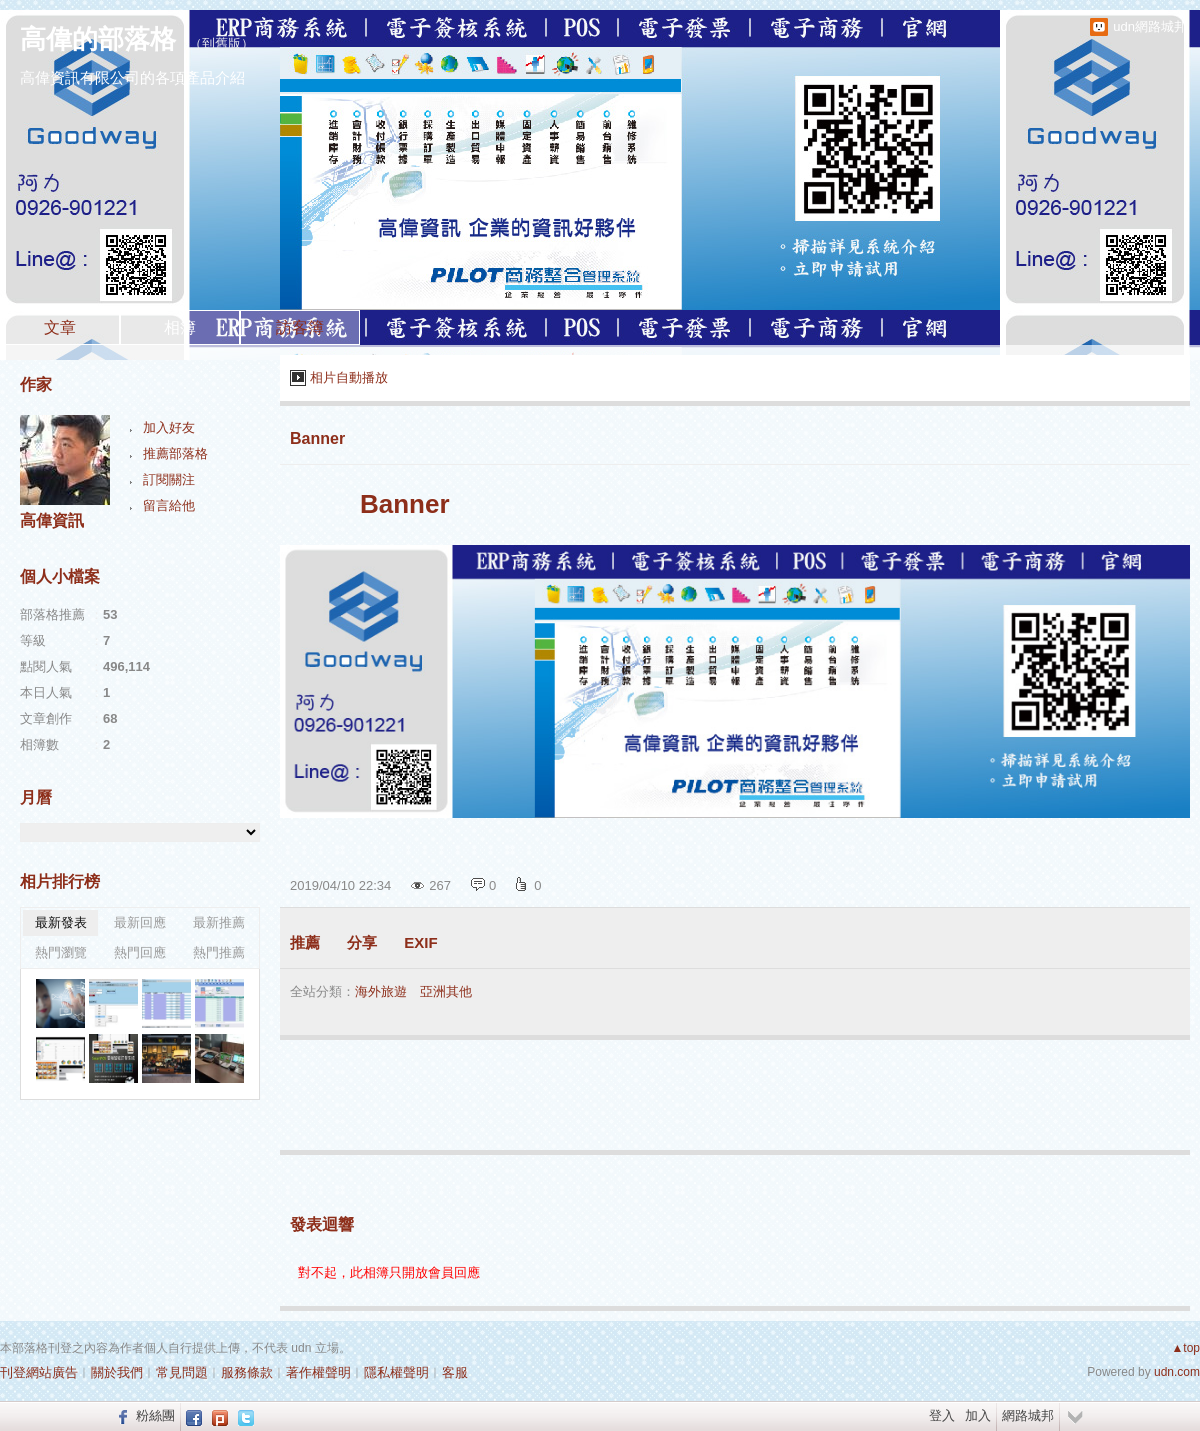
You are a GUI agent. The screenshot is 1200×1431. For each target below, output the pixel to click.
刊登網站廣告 (39, 1372)
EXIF (420, 942)
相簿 (180, 327)
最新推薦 (219, 922)
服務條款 (247, 1372)
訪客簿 (300, 327)
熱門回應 (140, 952)
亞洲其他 (446, 991)
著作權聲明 (318, 1372)
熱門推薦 (219, 952)
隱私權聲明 (396, 1372)
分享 (362, 942)
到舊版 (221, 43)
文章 (60, 327)
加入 (978, 1415)
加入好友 (169, 427)
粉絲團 (155, 1415)
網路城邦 (1028, 1415)
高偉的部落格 (98, 39)
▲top (1185, 1348)
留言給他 (169, 505)
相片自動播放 (349, 377)
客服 (455, 1372)
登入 (942, 1415)
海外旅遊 (381, 991)
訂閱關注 (169, 479)
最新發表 (61, 922)
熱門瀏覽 (61, 952)
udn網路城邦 (1150, 26)
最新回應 (140, 922)
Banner (317, 438)
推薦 (305, 942)
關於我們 (117, 1372)
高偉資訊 (52, 520)
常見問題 (182, 1372)
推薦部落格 (175, 453)
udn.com (1177, 1372)
